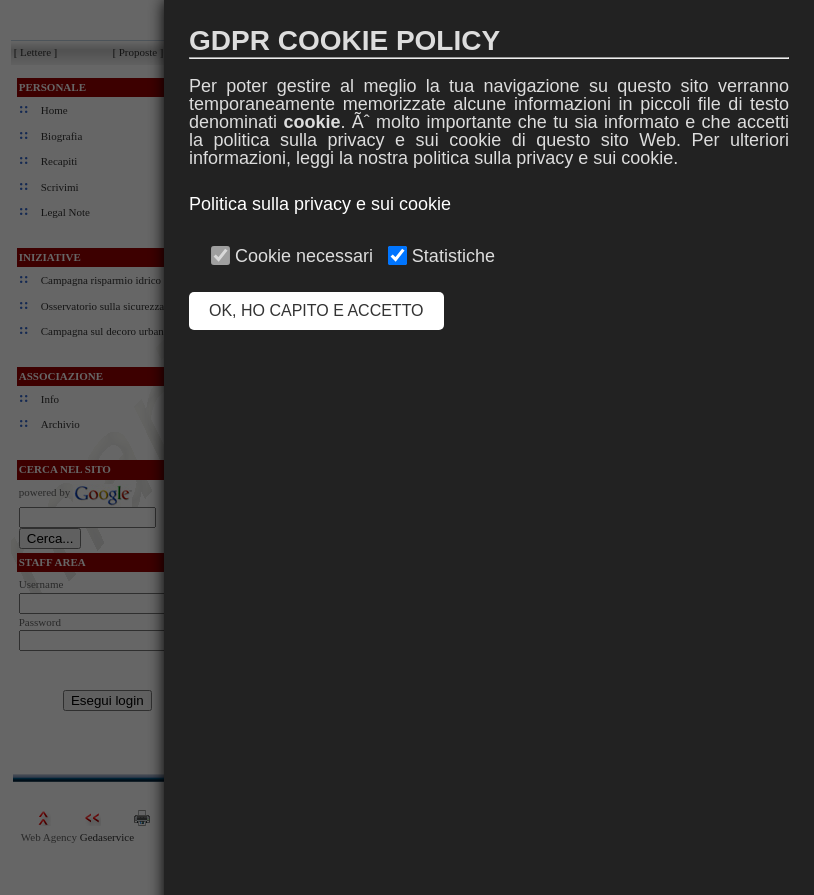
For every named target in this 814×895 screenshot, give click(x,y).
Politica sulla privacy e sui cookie (320, 204)
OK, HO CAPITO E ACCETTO (316, 310)
